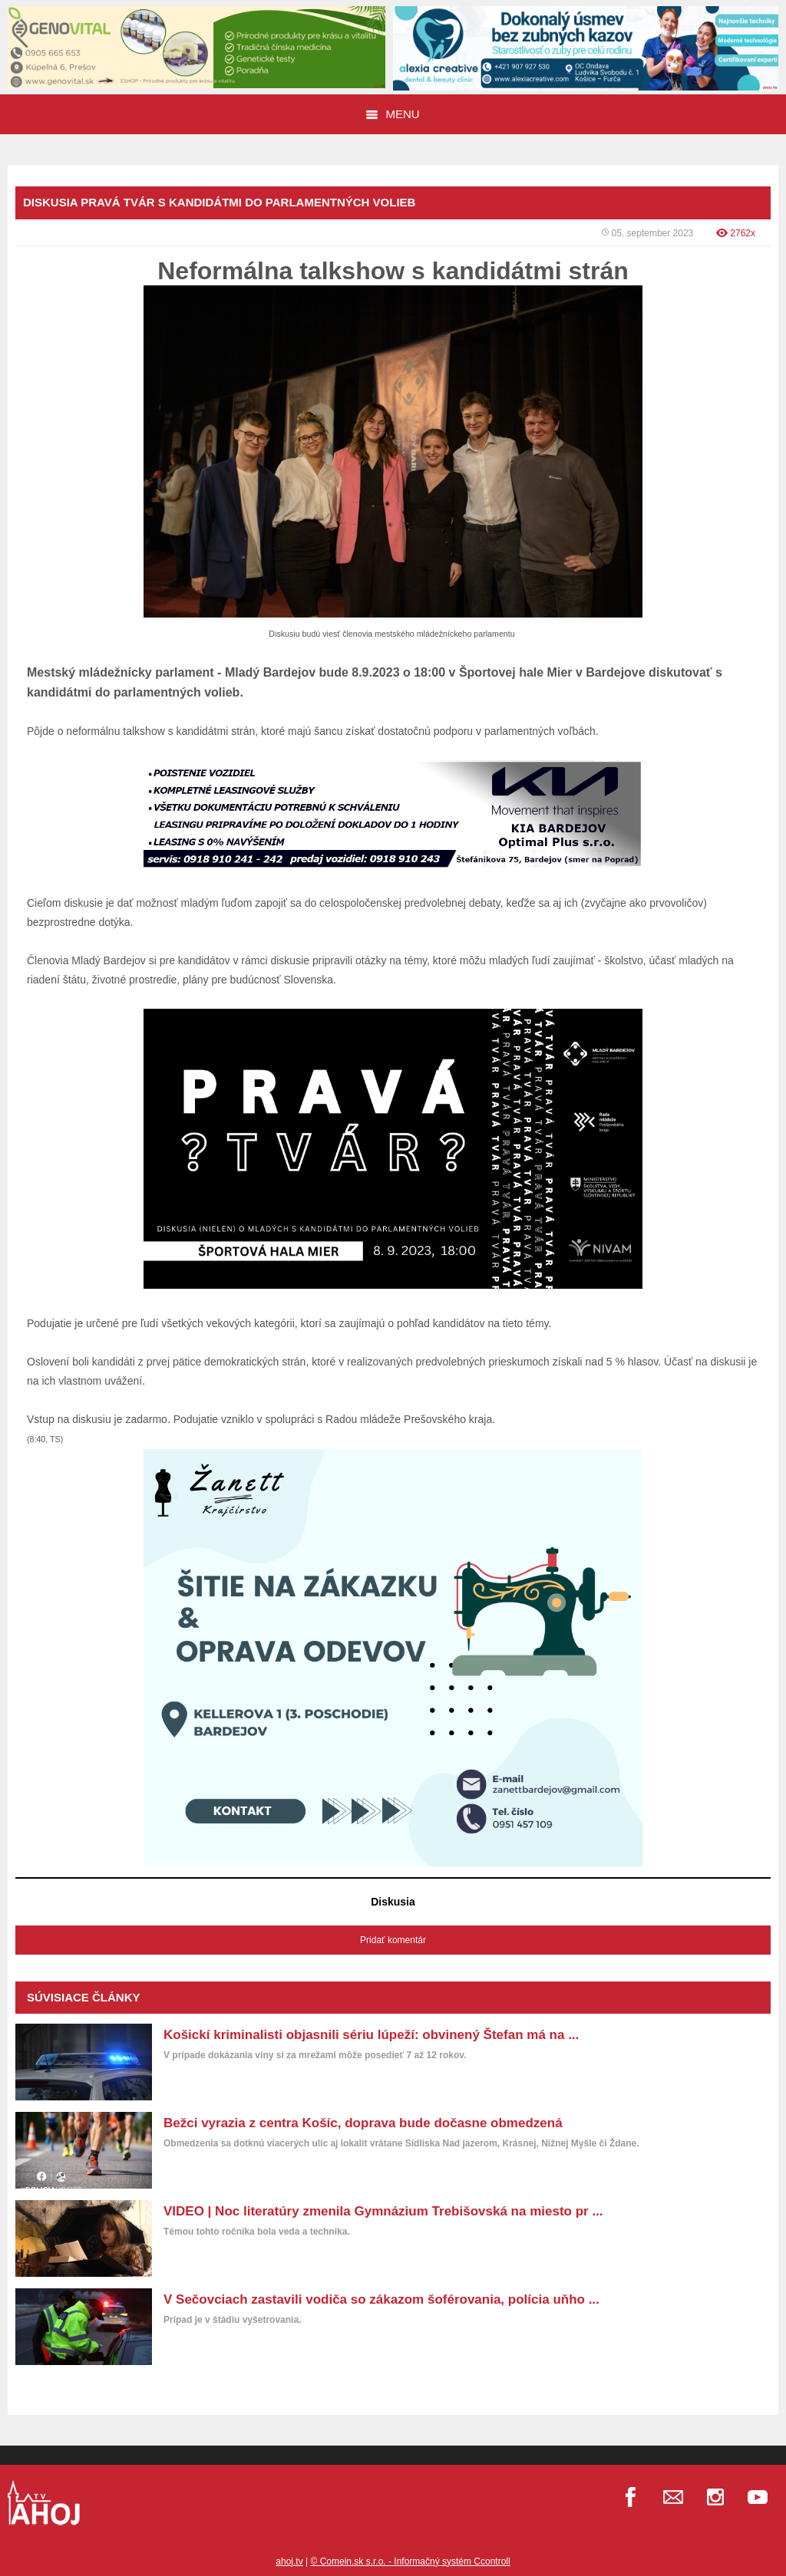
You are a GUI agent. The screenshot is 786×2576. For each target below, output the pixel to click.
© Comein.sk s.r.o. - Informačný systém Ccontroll (410, 2561)
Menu (392, 114)
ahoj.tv (289, 2561)
